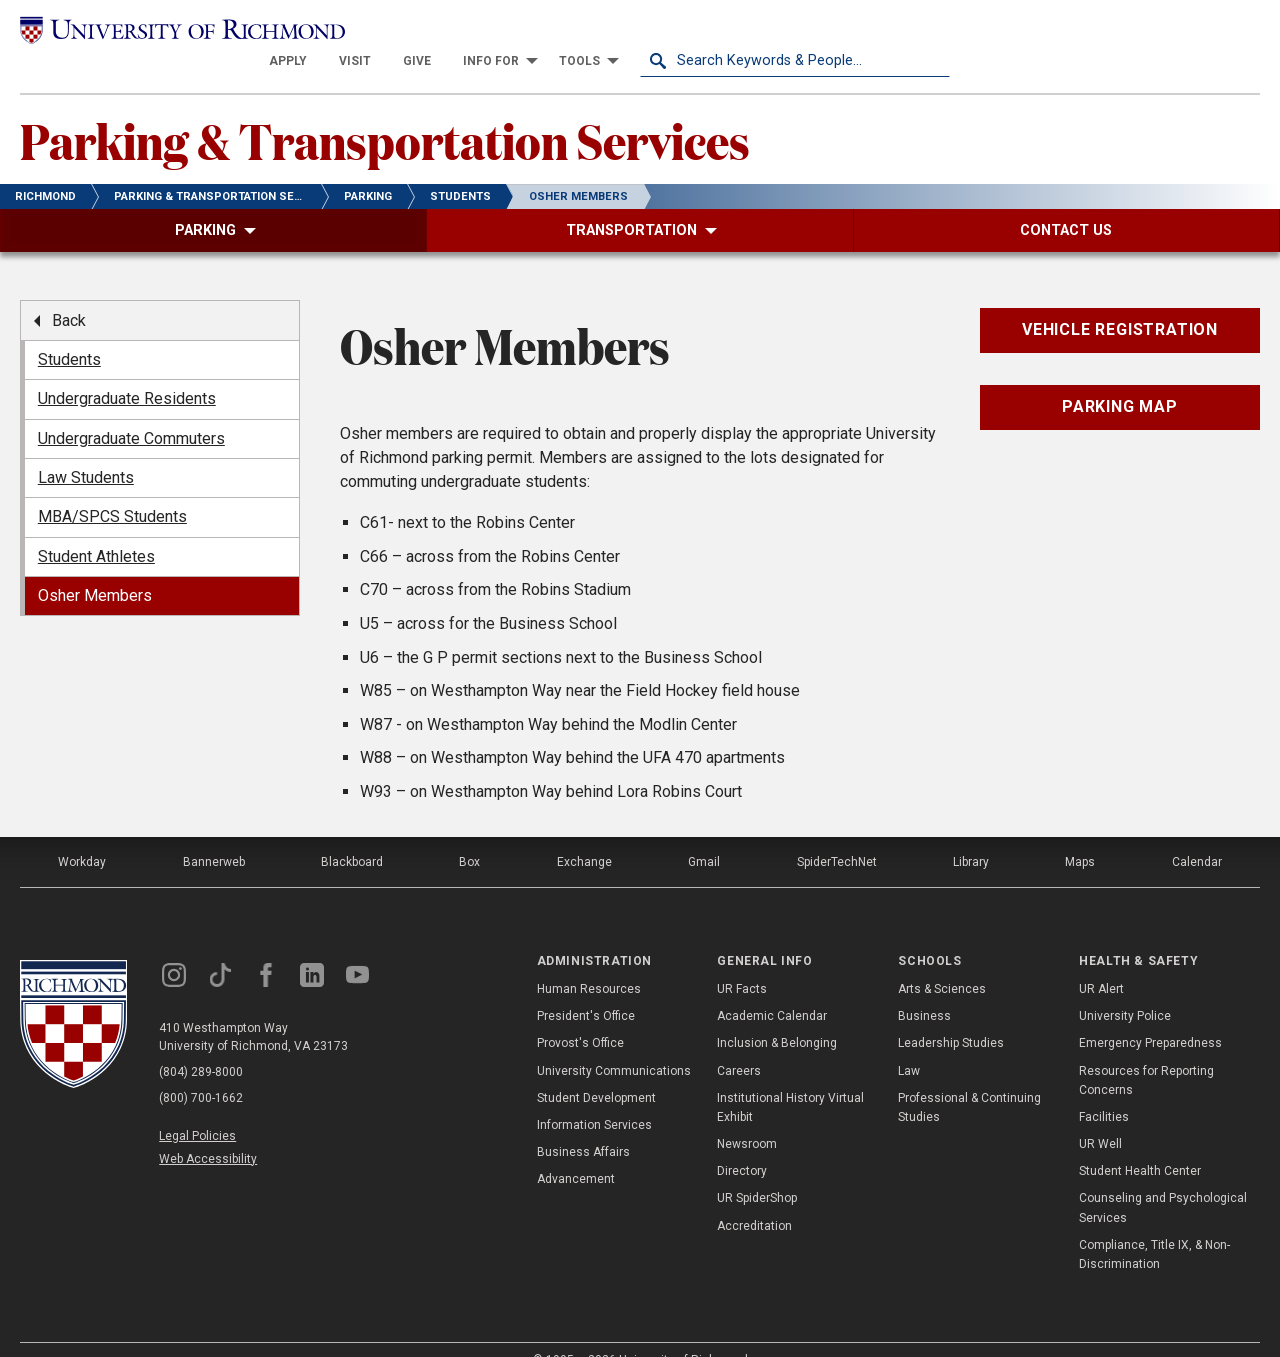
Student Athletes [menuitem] (96, 527)
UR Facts (742, 960)
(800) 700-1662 (201, 1069)
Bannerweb (214, 833)
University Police (1125, 987)
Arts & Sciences (942, 960)
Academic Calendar (772, 987)
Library (971, 833)
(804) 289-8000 (201, 1043)
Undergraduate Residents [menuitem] (127, 370)
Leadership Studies (951, 1015)
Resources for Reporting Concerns (1146, 1051)
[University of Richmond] (175, 31)
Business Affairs (583, 1123)
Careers (739, 1042)
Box (469, 833)
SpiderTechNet (837, 833)
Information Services (594, 1096)
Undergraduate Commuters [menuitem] (131, 409)
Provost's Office (580, 1015)
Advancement (576, 1151)
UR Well (1100, 1115)
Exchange (584, 833)
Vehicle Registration (1120, 301)
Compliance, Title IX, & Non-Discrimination (1154, 1225)
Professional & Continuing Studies (969, 1078)
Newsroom (747, 1115)
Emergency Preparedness (1150, 1015)
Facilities (1104, 1088)
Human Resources (589, 960)
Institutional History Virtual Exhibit (790, 1078)
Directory (742, 1143)
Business (924, 987)
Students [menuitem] (69, 330)
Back (69, 291)
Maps (1080, 833)
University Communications (614, 1042)
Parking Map (1120, 378)
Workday (82, 833)
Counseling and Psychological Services (1163, 1179)
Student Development (596, 1069)
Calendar (1197, 833)
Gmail (704, 833)
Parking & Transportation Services (385, 111)
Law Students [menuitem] (86, 448)
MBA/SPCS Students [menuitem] (112, 488)
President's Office (586, 987)
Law (909, 1042)
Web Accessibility (208, 1130)
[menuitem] (598, 32)
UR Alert (1101, 960)
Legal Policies (197, 1107)
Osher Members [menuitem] (95, 567)
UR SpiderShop (757, 1170)
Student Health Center (1140, 1143)
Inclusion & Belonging (777, 1015)
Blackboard (352, 833)
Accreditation (754, 1197)
